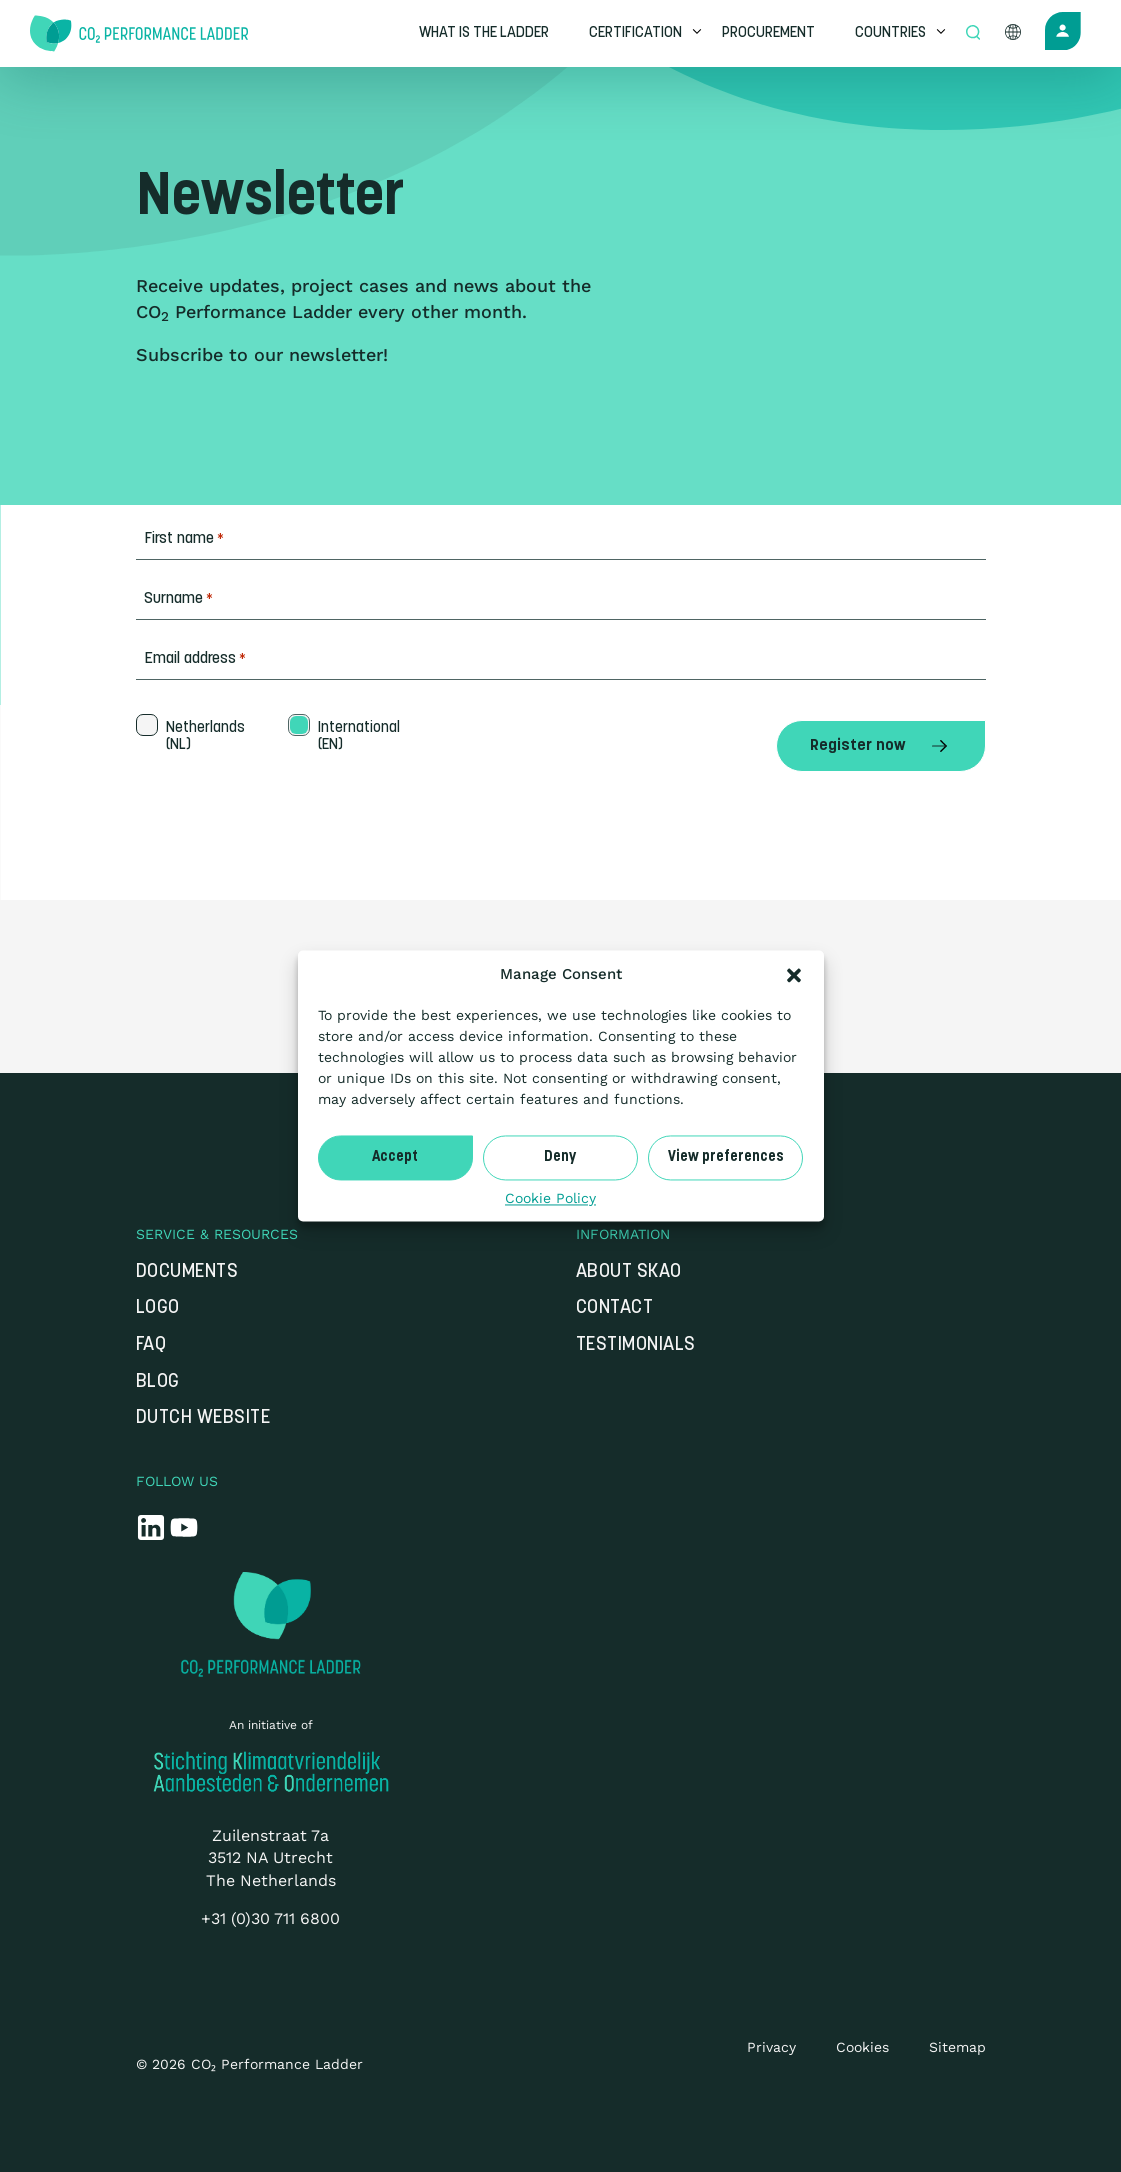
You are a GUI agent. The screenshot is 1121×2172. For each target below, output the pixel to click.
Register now (881, 746)
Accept (395, 1157)
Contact (615, 1308)
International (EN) (357, 737)
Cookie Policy (550, 1198)
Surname (178, 599)
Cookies (862, 2047)
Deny (560, 1157)
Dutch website (203, 1418)
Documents (187, 1272)
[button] (794, 975)
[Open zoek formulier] (975, 34)
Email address (195, 659)
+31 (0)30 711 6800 (270, 1918)
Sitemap (957, 2047)
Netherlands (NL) (203, 737)
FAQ (151, 1345)
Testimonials (636, 1345)
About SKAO (629, 1272)
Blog (158, 1382)
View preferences (726, 1157)
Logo (158, 1308)
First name (184, 539)
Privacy (771, 2047)
